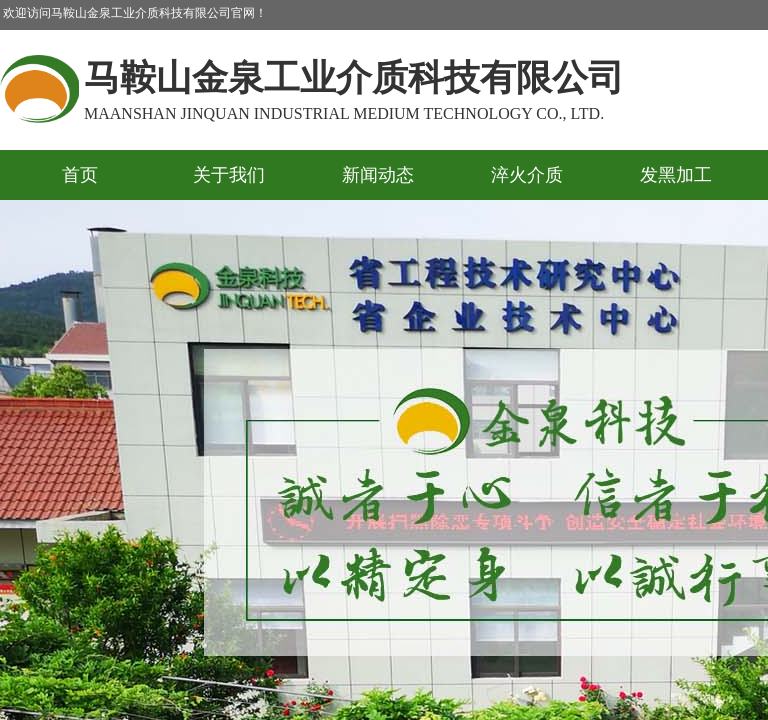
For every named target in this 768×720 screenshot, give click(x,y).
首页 (80, 175)
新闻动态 (378, 175)
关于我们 (229, 175)
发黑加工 (676, 175)
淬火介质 (527, 175)
